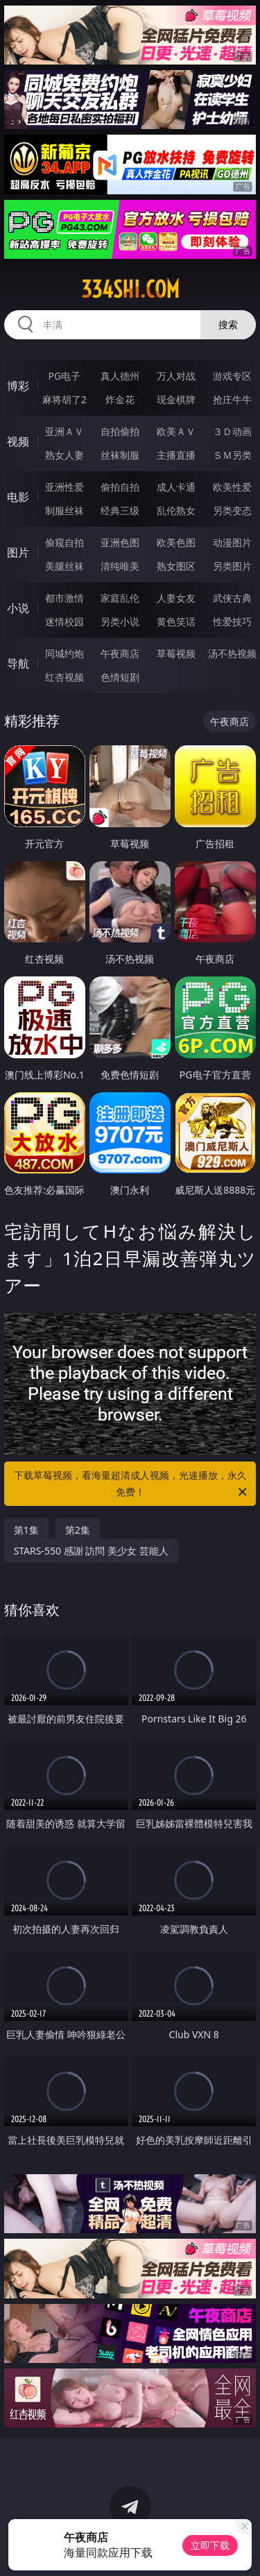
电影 (18, 497)
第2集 (77, 1529)
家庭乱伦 (120, 597)
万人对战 (176, 375)
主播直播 (176, 454)
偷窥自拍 (64, 542)
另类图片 (232, 566)
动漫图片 (232, 542)
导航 (18, 663)
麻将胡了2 (64, 399)
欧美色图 (176, 542)
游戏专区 (232, 375)
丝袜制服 (120, 454)
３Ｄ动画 (232, 431)
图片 (18, 552)
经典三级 (120, 510)
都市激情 (64, 597)
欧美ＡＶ (176, 431)
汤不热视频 (232, 653)
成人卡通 (176, 486)
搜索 (228, 324)
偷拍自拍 (120, 486)
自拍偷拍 (120, 431)
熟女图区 (176, 566)
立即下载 (210, 2545)
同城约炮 (64, 653)
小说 (18, 608)
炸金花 (120, 399)
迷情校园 (64, 621)
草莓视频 (176, 653)
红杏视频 (64, 677)
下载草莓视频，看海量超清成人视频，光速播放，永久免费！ (132, 1484)
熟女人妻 (64, 454)
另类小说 (120, 621)
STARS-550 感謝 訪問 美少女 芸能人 (91, 1550)
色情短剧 (120, 677)
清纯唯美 (120, 566)
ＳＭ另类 (232, 454)
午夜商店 (120, 653)
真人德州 (120, 375)
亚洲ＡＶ (64, 431)
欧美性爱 (232, 486)
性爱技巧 (232, 621)
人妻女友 (176, 597)
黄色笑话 (176, 621)
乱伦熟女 (176, 510)
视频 (18, 441)
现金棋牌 (176, 399)
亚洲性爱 (64, 486)
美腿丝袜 (64, 566)
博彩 (18, 385)
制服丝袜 (64, 510)
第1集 (26, 1529)
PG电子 (64, 375)
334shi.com (130, 289)
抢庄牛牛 (232, 399)
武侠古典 (232, 597)
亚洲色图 (120, 542)
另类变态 (232, 510)
